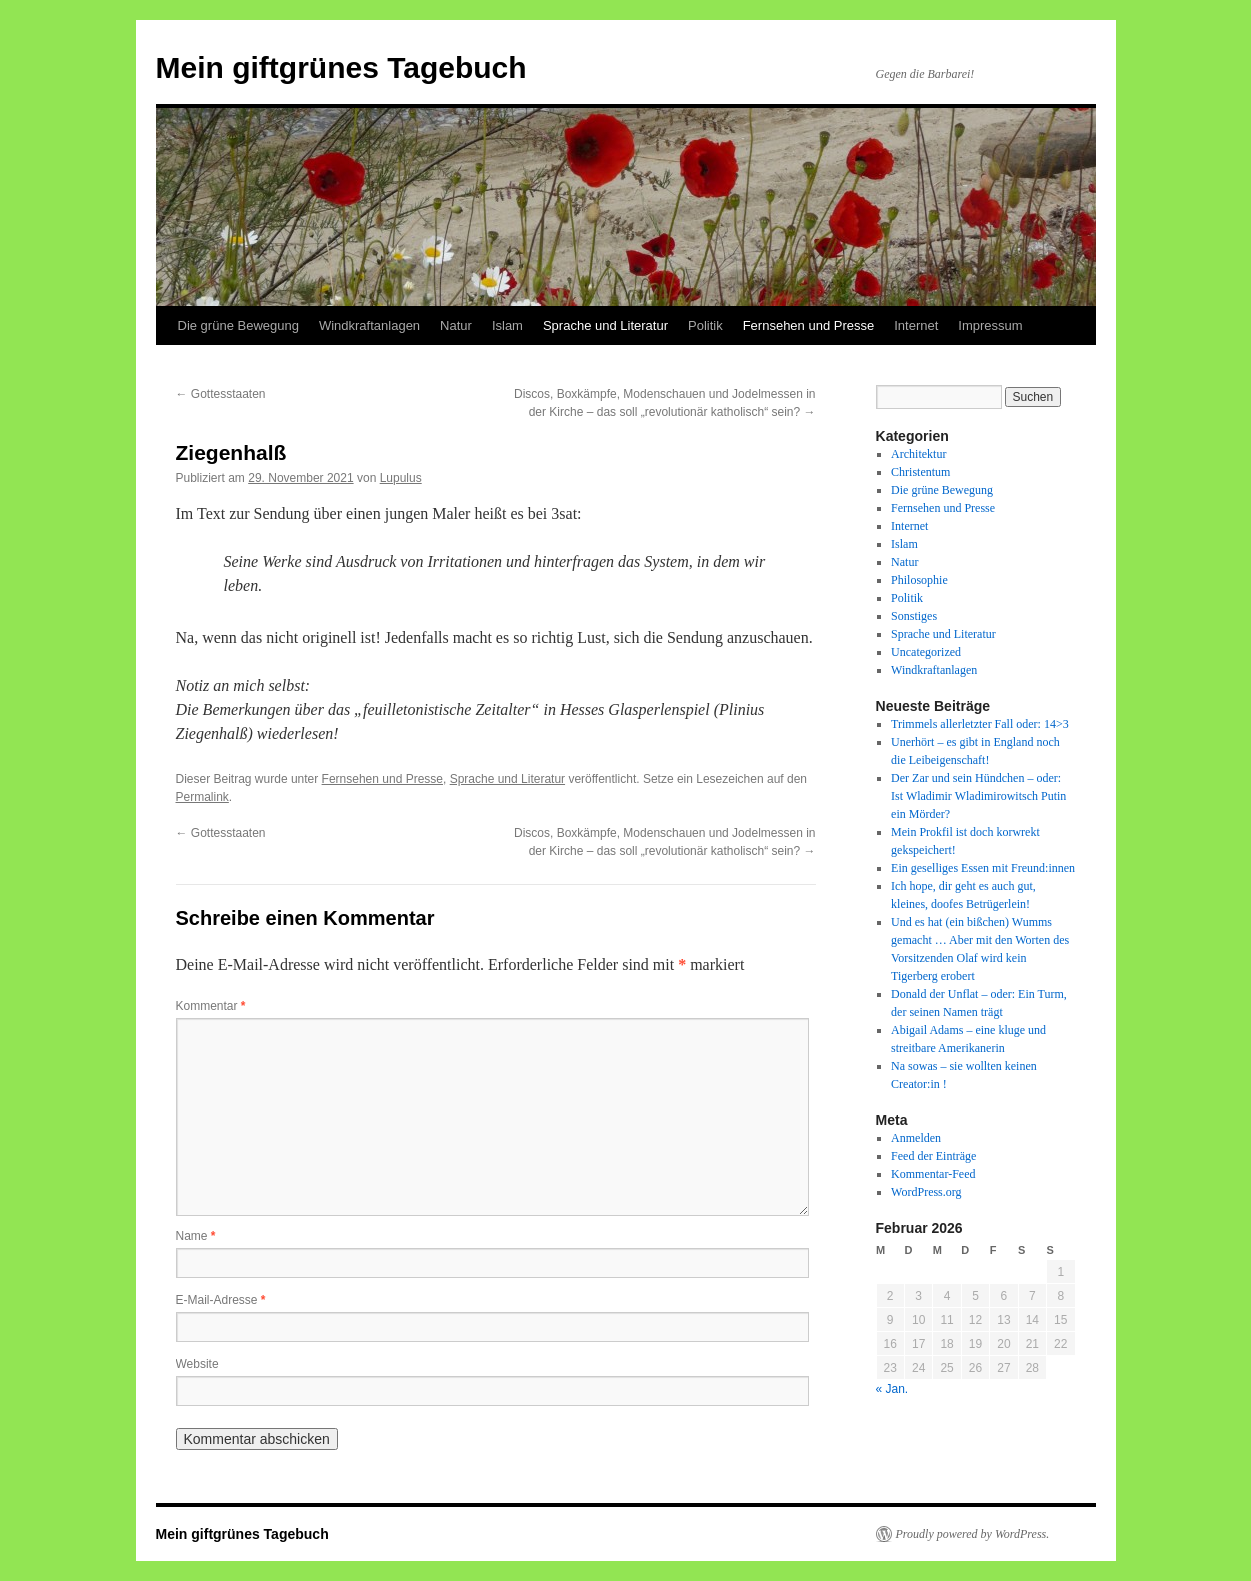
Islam (507, 325)
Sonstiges (914, 616)
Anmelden (916, 1138)
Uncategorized (926, 652)
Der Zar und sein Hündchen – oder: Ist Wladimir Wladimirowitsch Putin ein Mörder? (978, 796)
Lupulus (401, 478)
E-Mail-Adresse (221, 1300)
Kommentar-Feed (933, 1174)
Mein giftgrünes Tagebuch (341, 67)
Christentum (920, 472)
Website (197, 1364)
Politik (705, 325)
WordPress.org (926, 1192)
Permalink (202, 797)
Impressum (990, 325)
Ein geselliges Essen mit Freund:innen (983, 868)
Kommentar (211, 1006)
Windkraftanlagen (369, 325)
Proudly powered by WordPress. (973, 1534)
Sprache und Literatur (605, 325)
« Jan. (892, 1389)
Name (196, 1236)
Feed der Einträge (933, 1156)
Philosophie (919, 580)
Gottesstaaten (221, 394)
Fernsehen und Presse (809, 325)
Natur (456, 325)
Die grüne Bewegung (238, 325)
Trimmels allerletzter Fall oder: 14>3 (980, 724)
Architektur (918, 454)
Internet (916, 325)
